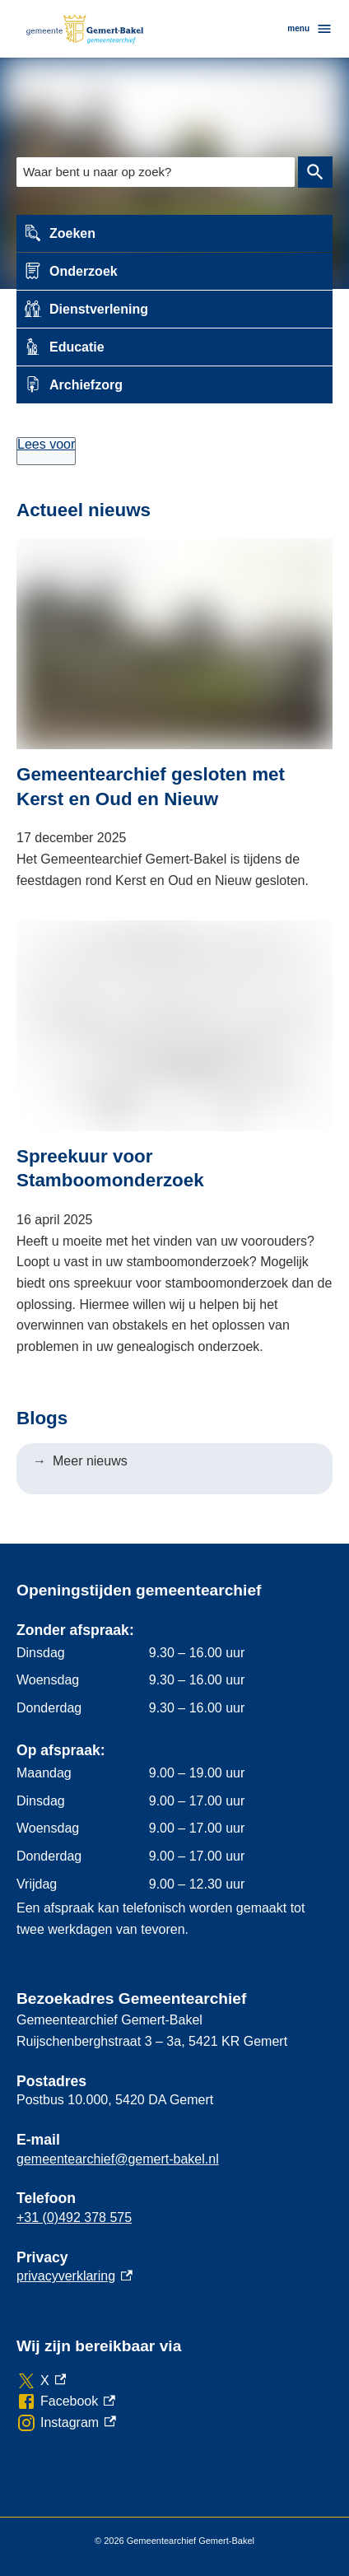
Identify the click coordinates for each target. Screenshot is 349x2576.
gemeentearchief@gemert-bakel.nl (117, 2159)
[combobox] (155, 172)
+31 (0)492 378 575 (74, 2217)
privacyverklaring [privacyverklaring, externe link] (74, 2276)
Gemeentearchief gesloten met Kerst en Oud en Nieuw (150, 786)
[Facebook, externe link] (65, 2401)
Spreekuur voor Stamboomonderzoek (110, 1168)
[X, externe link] (41, 2381)
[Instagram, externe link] (66, 2423)
